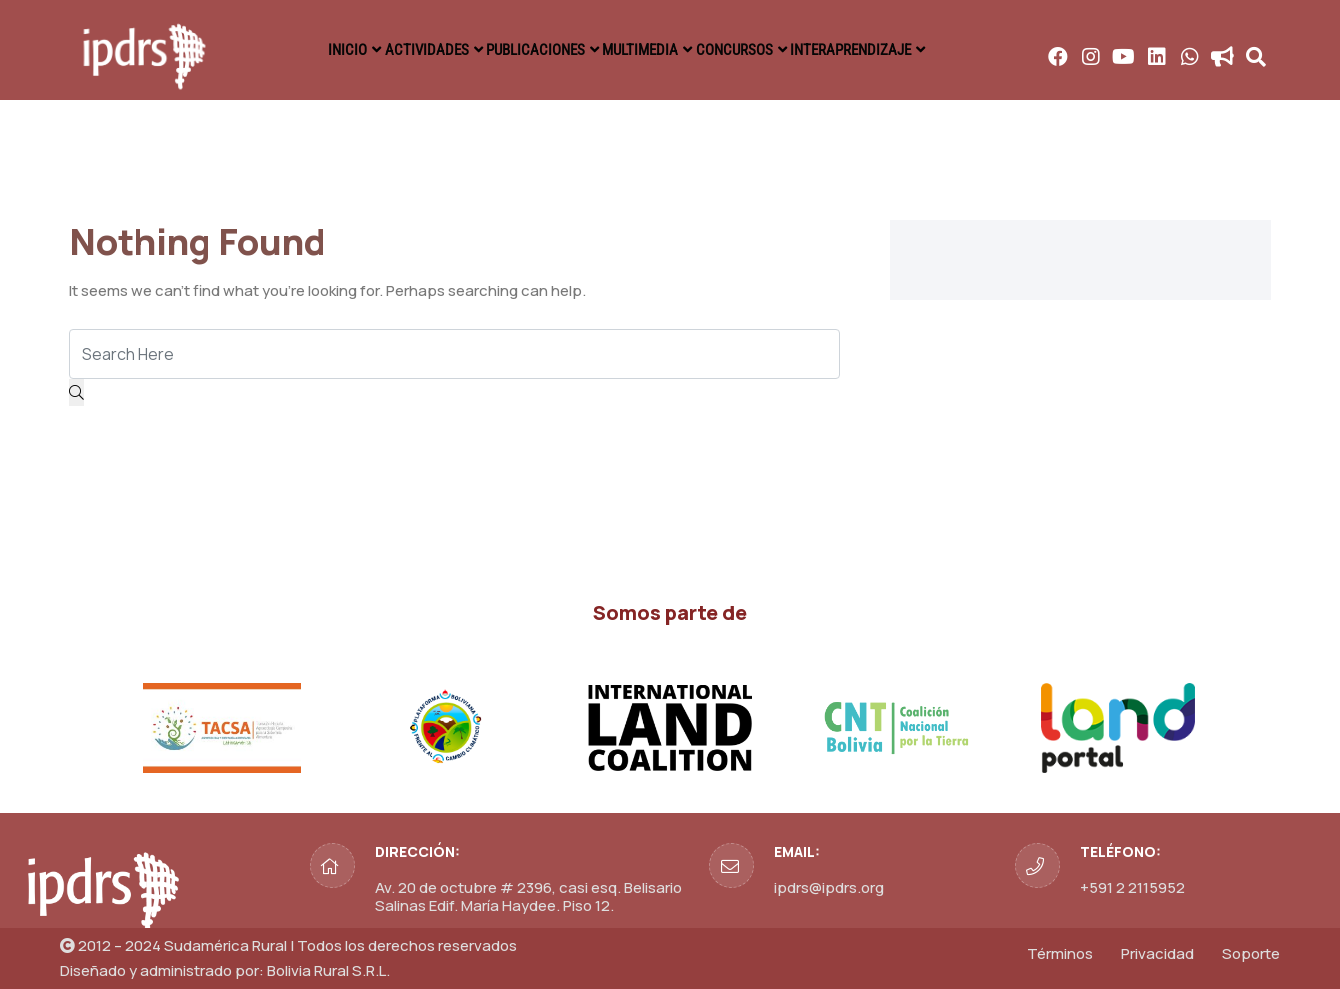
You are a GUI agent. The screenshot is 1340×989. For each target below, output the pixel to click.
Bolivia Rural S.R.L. (328, 970)
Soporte (1251, 953)
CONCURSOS (759, 50)
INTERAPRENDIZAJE (888, 50)
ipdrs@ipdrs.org (829, 887)
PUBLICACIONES (530, 50)
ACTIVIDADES (407, 50)
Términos (1060, 953)
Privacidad (1157, 953)
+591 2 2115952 (1132, 887)
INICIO (313, 50)
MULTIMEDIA (650, 50)
